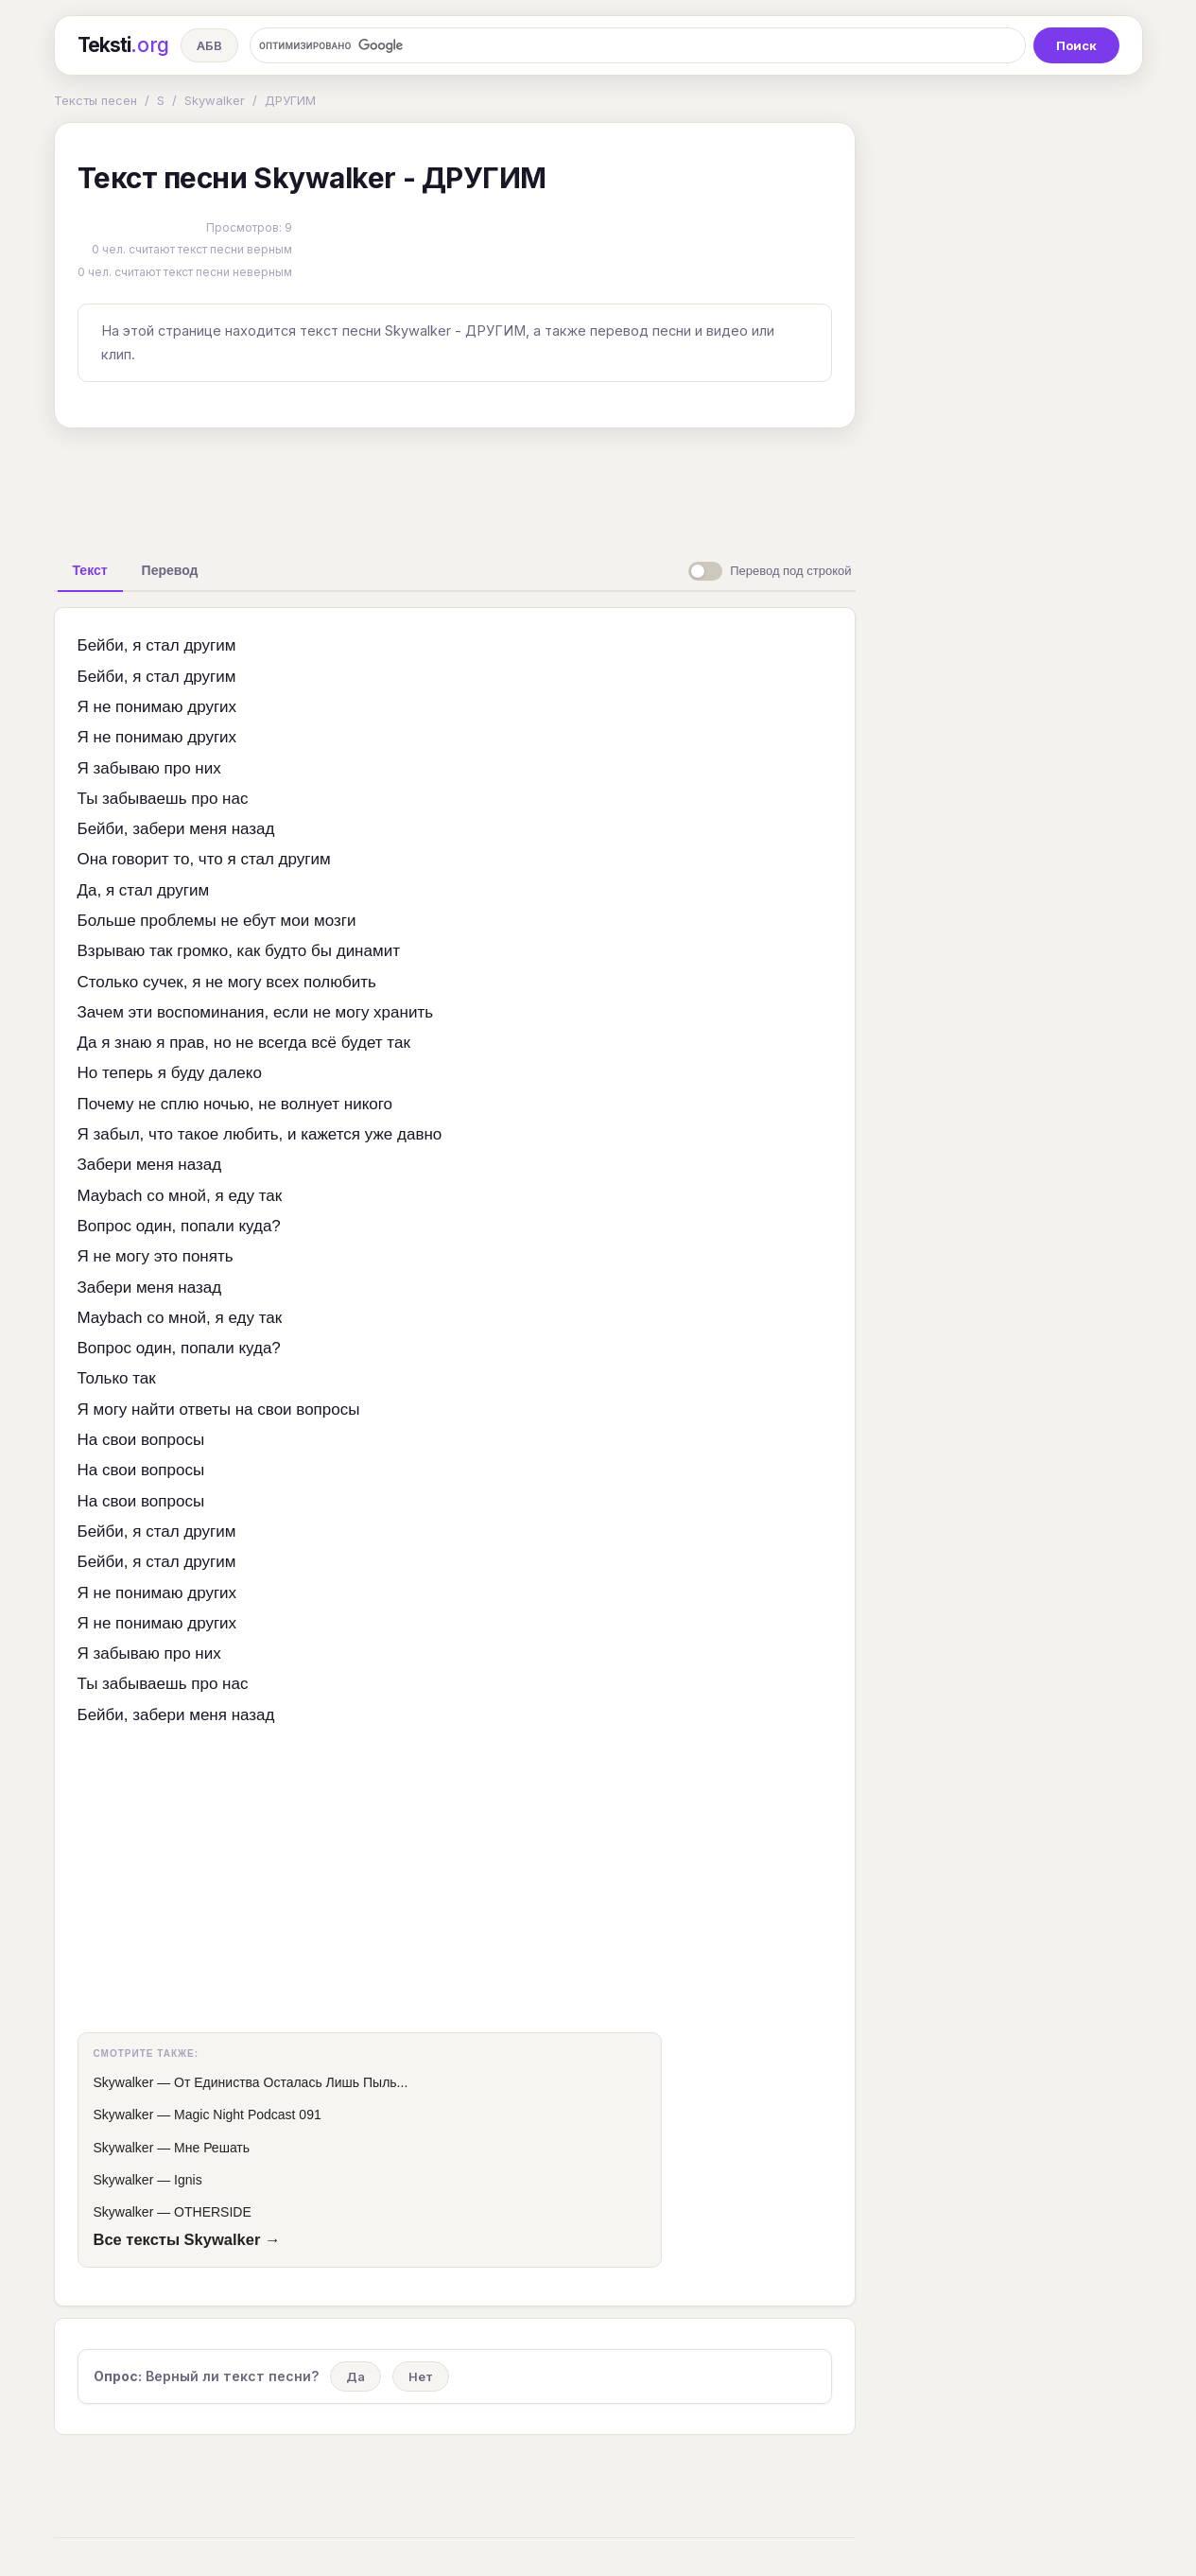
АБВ (209, 45)
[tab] (90, 570)
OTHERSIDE (212, 2211)
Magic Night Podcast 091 (247, 2114)
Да (355, 2376)
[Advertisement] (455, 486)
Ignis (188, 2179)
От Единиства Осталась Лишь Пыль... (290, 2082)
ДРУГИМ (290, 100)
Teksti (123, 45)
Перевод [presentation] (170, 570)
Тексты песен (95, 100)
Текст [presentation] (90, 570)
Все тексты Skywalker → (187, 2239)
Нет (420, 2376)
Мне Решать (212, 2147)
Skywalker (214, 100)
